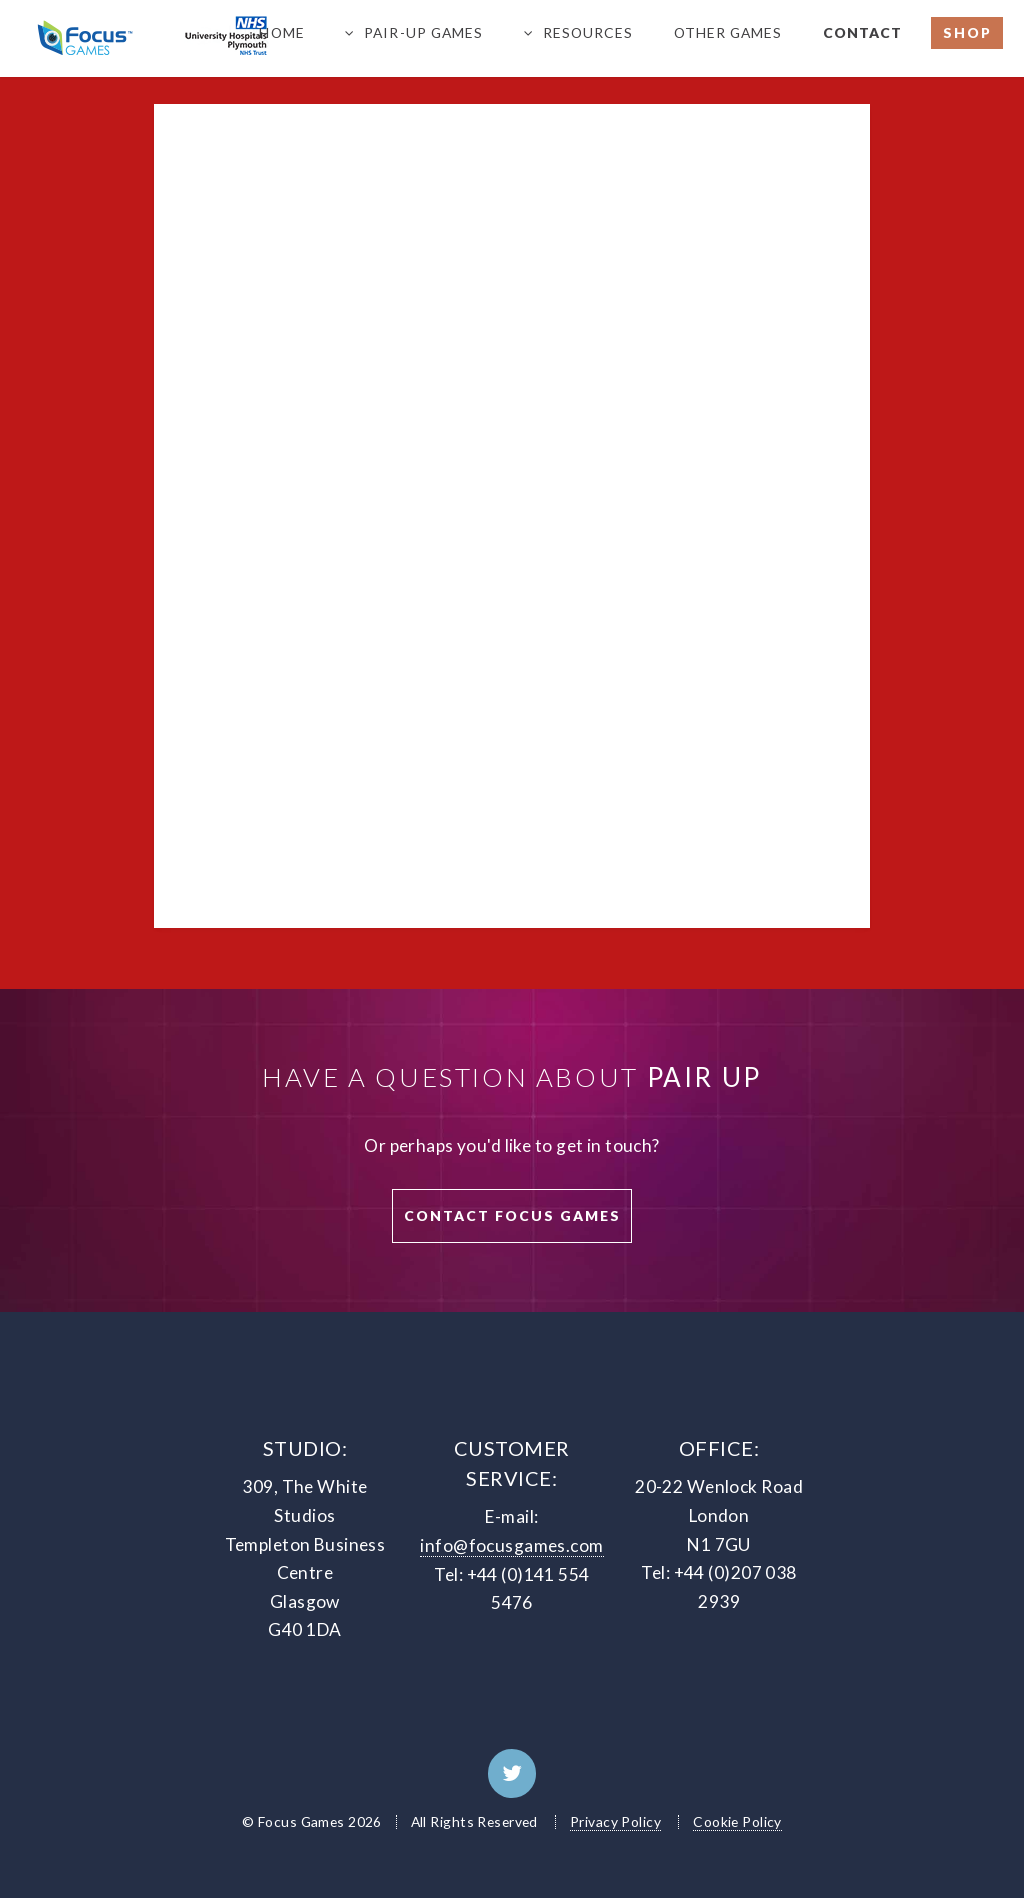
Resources (588, 32)
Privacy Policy (615, 1821)
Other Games (728, 32)
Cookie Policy (737, 1821)
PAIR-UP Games (423, 32)
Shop (967, 32)
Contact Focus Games (512, 1215)
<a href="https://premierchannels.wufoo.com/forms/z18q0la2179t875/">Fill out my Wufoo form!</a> (512, 500)
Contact (862, 32)
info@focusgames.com (511, 1545)
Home (281, 32)
